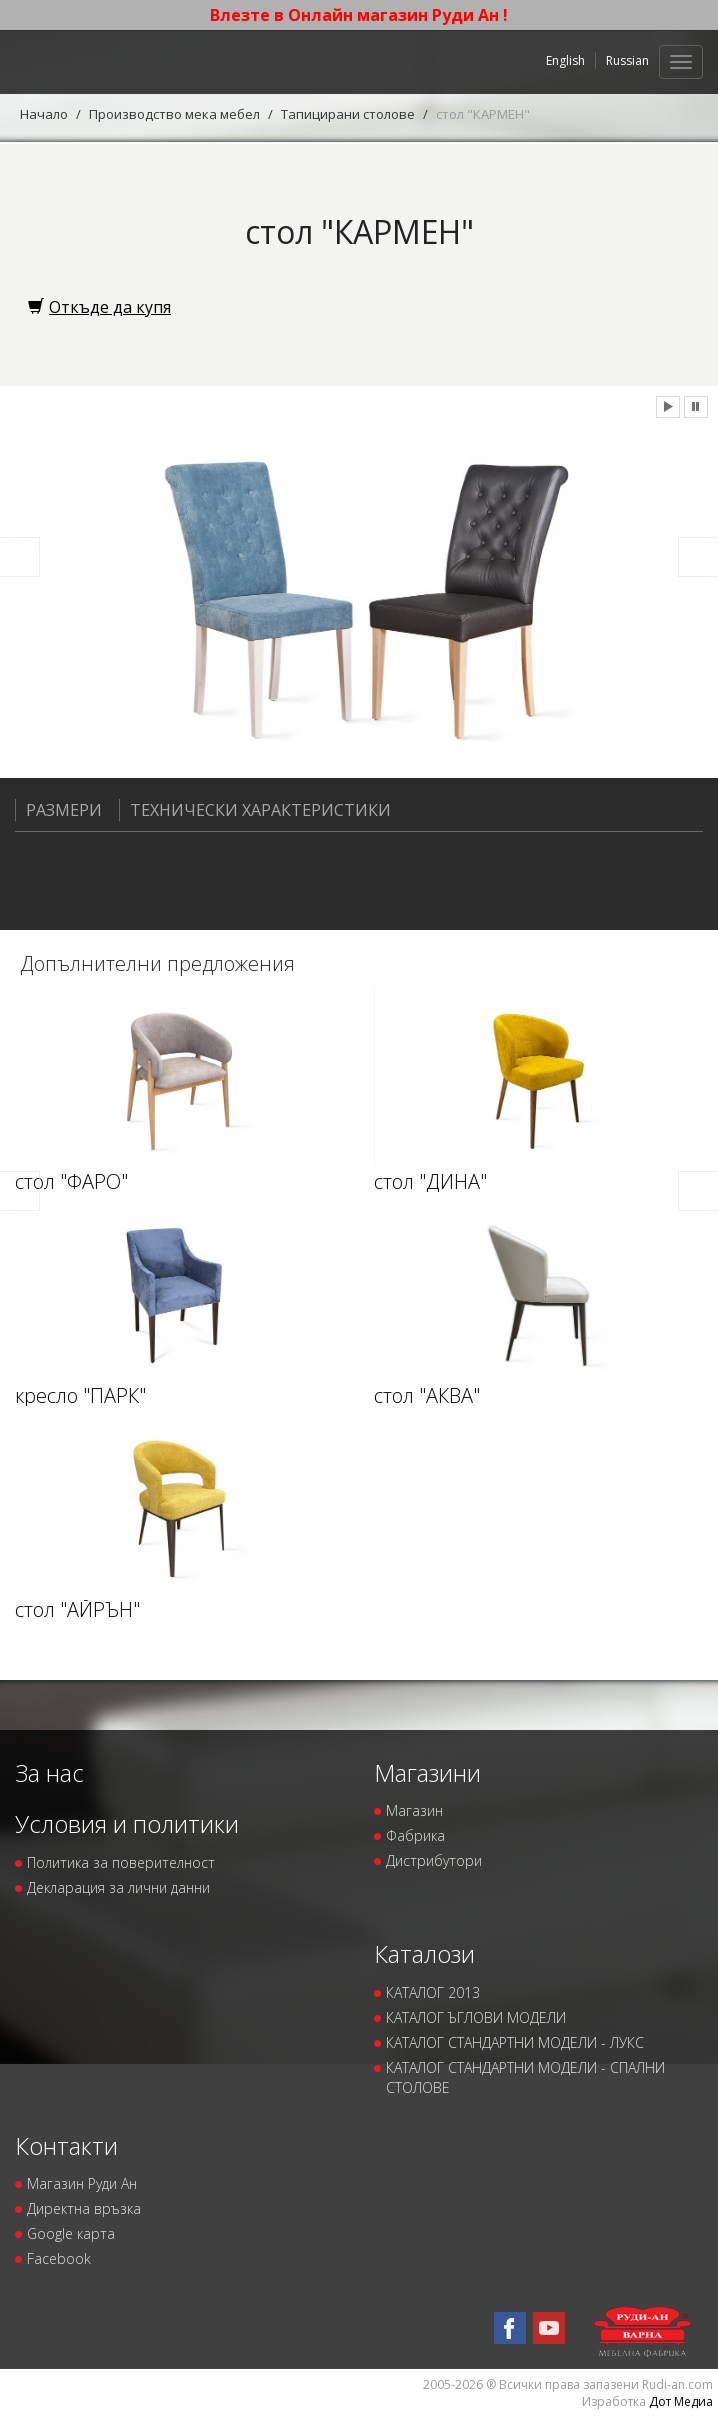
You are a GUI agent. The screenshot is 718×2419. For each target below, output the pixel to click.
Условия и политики (127, 1823)
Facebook (59, 2258)
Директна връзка (84, 2208)
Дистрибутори (434, 1860)
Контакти (66, 2145)
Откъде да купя (99, 307)
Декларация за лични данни (118, 1887)
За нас (49, 1772)
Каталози (424, 1953)
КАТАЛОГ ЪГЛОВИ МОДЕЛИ (476, 2017)
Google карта (71, 2233)
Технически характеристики (255, 810)
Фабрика (415, 1835)
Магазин (414, 1810)
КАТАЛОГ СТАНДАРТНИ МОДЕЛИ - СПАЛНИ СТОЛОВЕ (525, 2077)
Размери (58, 810)
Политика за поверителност (121, 1862)
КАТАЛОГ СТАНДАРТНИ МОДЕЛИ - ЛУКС (515, 2042)
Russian (627, 60)
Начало (44, 114)
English (565, 60)
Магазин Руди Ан (82, 2183)
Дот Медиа (681, 2401)
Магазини (427, 1772)
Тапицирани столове (348, 114)
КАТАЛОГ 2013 (433, 1992)
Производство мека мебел (174, 114)
